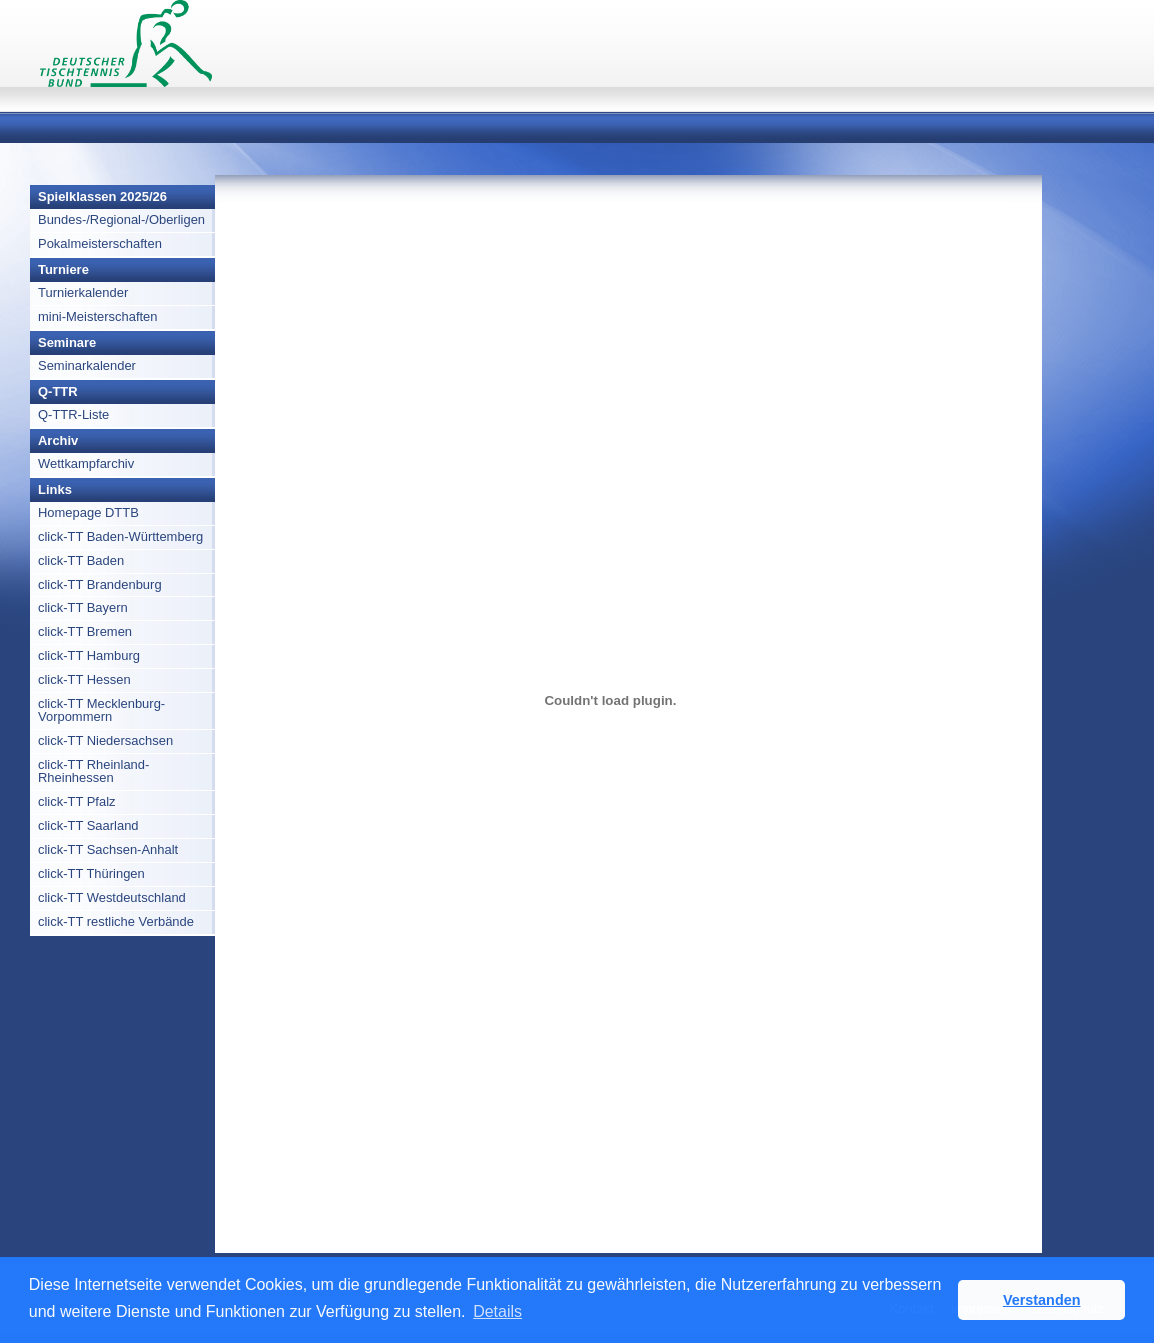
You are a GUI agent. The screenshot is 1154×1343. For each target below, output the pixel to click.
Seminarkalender (87, 365)
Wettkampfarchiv (86, 463)
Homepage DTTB (88, 512)
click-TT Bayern (83, 607)
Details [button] (497, 1311)
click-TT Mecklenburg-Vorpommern (101, 710)
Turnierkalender (83, 292)
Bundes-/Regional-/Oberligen (121, 219)
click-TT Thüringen (91, 873)
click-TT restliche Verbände (116, 921)
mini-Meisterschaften (98, 316)
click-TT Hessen (84, 679)
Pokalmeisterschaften (100, 243)
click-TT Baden (81, 560)
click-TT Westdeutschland (112, 897)
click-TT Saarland (88, 825)
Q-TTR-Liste (73, 414)
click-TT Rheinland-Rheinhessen (93, 771)
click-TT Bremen (85, 631)
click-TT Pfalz (77, 801)
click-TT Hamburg (89, 655)
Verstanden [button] (1042, 1300)
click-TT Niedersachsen (105, 740)
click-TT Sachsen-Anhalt (108, 849)
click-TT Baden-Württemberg (120, 536)
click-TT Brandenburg (100, 584)
